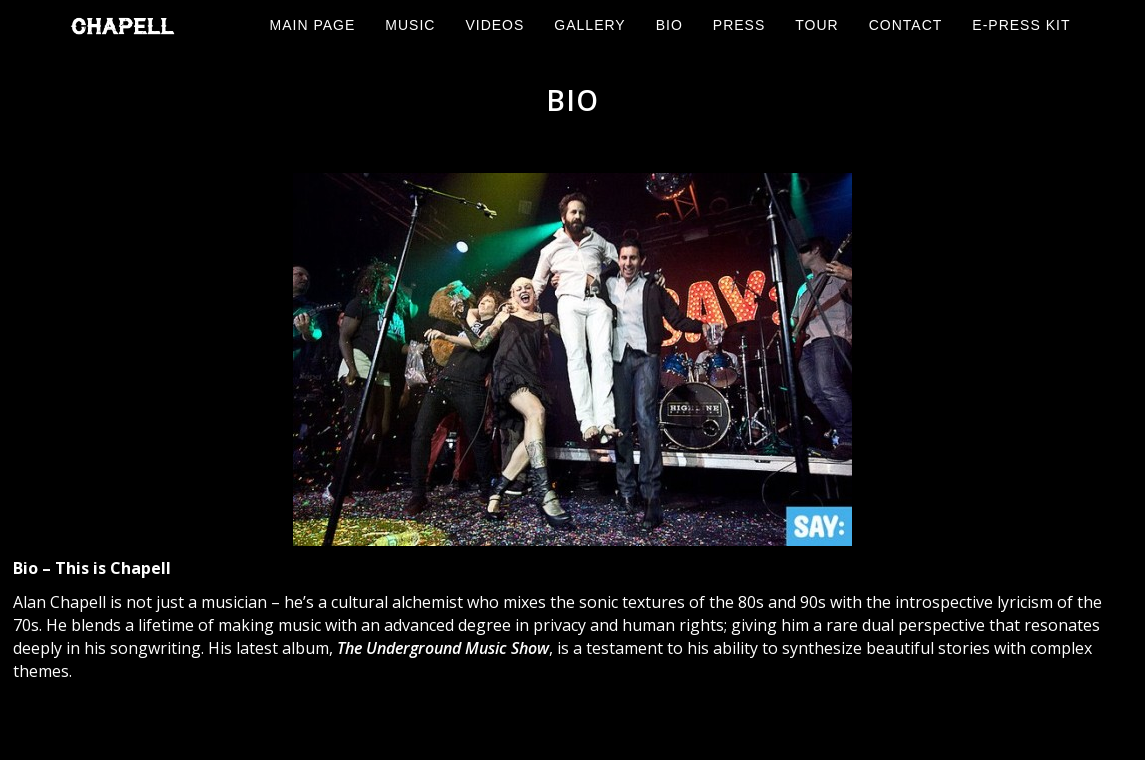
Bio (669, 25)
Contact (906, 25)
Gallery (589, 25)
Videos (494, 25)
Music (410, 25)
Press (739, 25)
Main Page (313, 25)
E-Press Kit (1021, 25)
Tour (816, 25)
